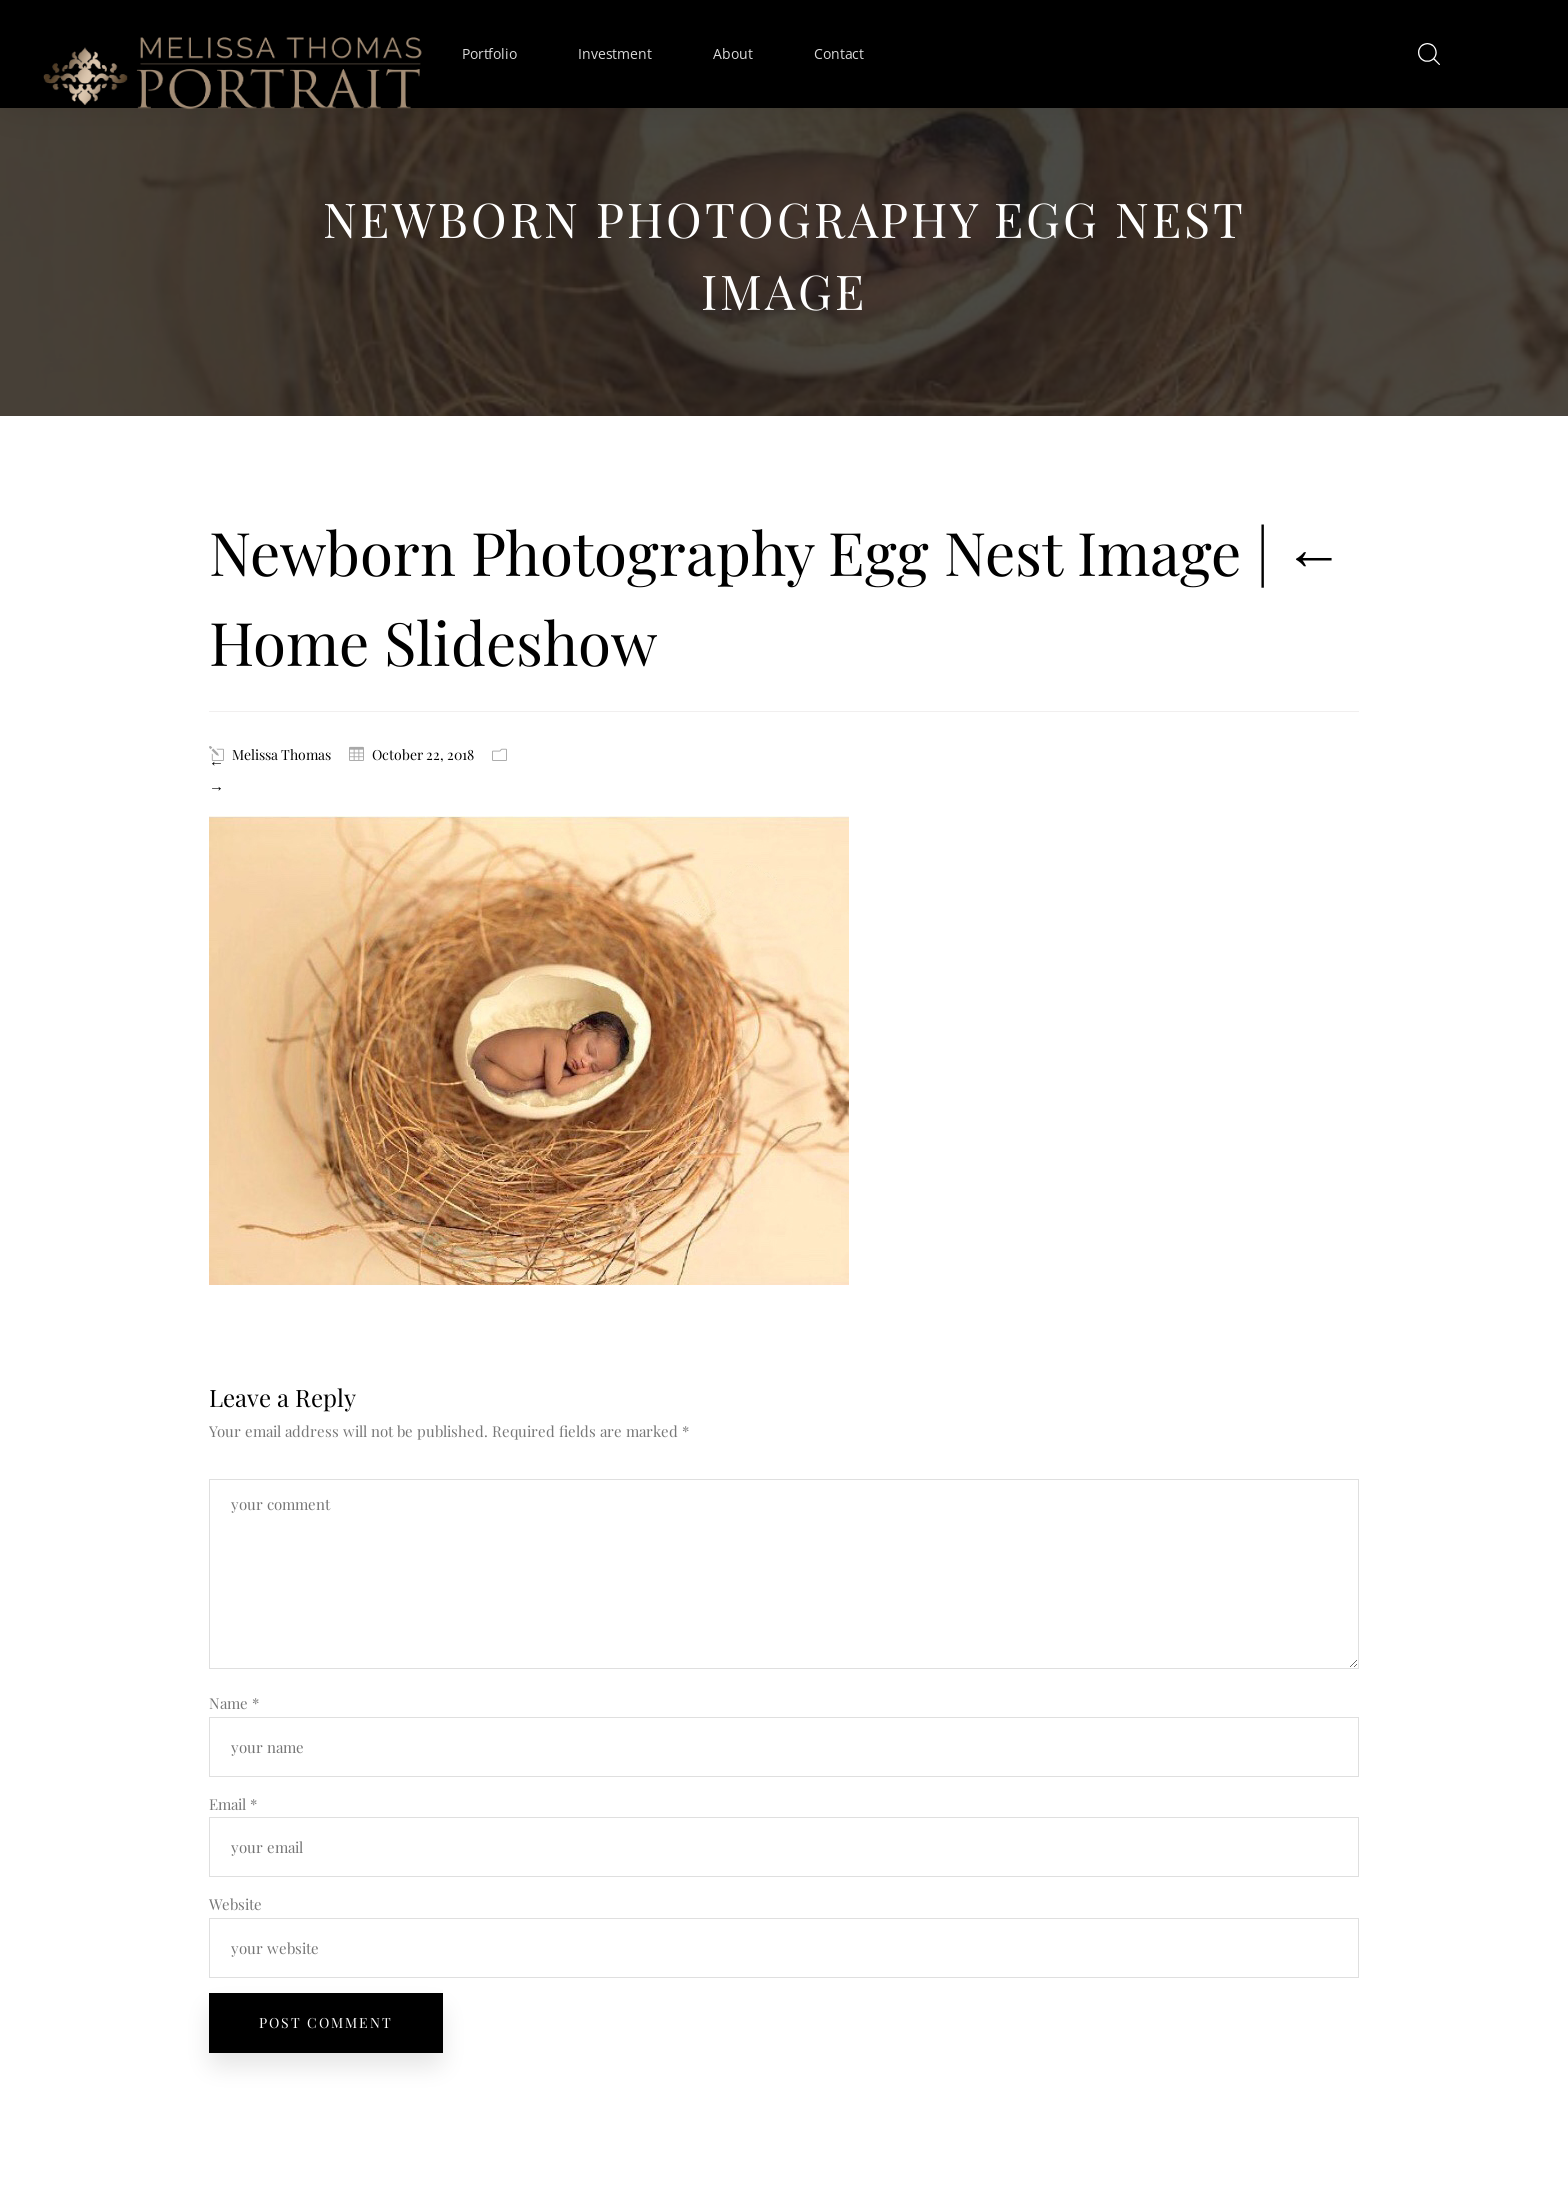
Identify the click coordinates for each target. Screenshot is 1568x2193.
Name (234, 1703)
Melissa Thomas (281, 754)
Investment (614, 53)
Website (235, 1904)
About (732, 53)
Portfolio (489, 53)
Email (233, 1804)
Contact (839, 53)
